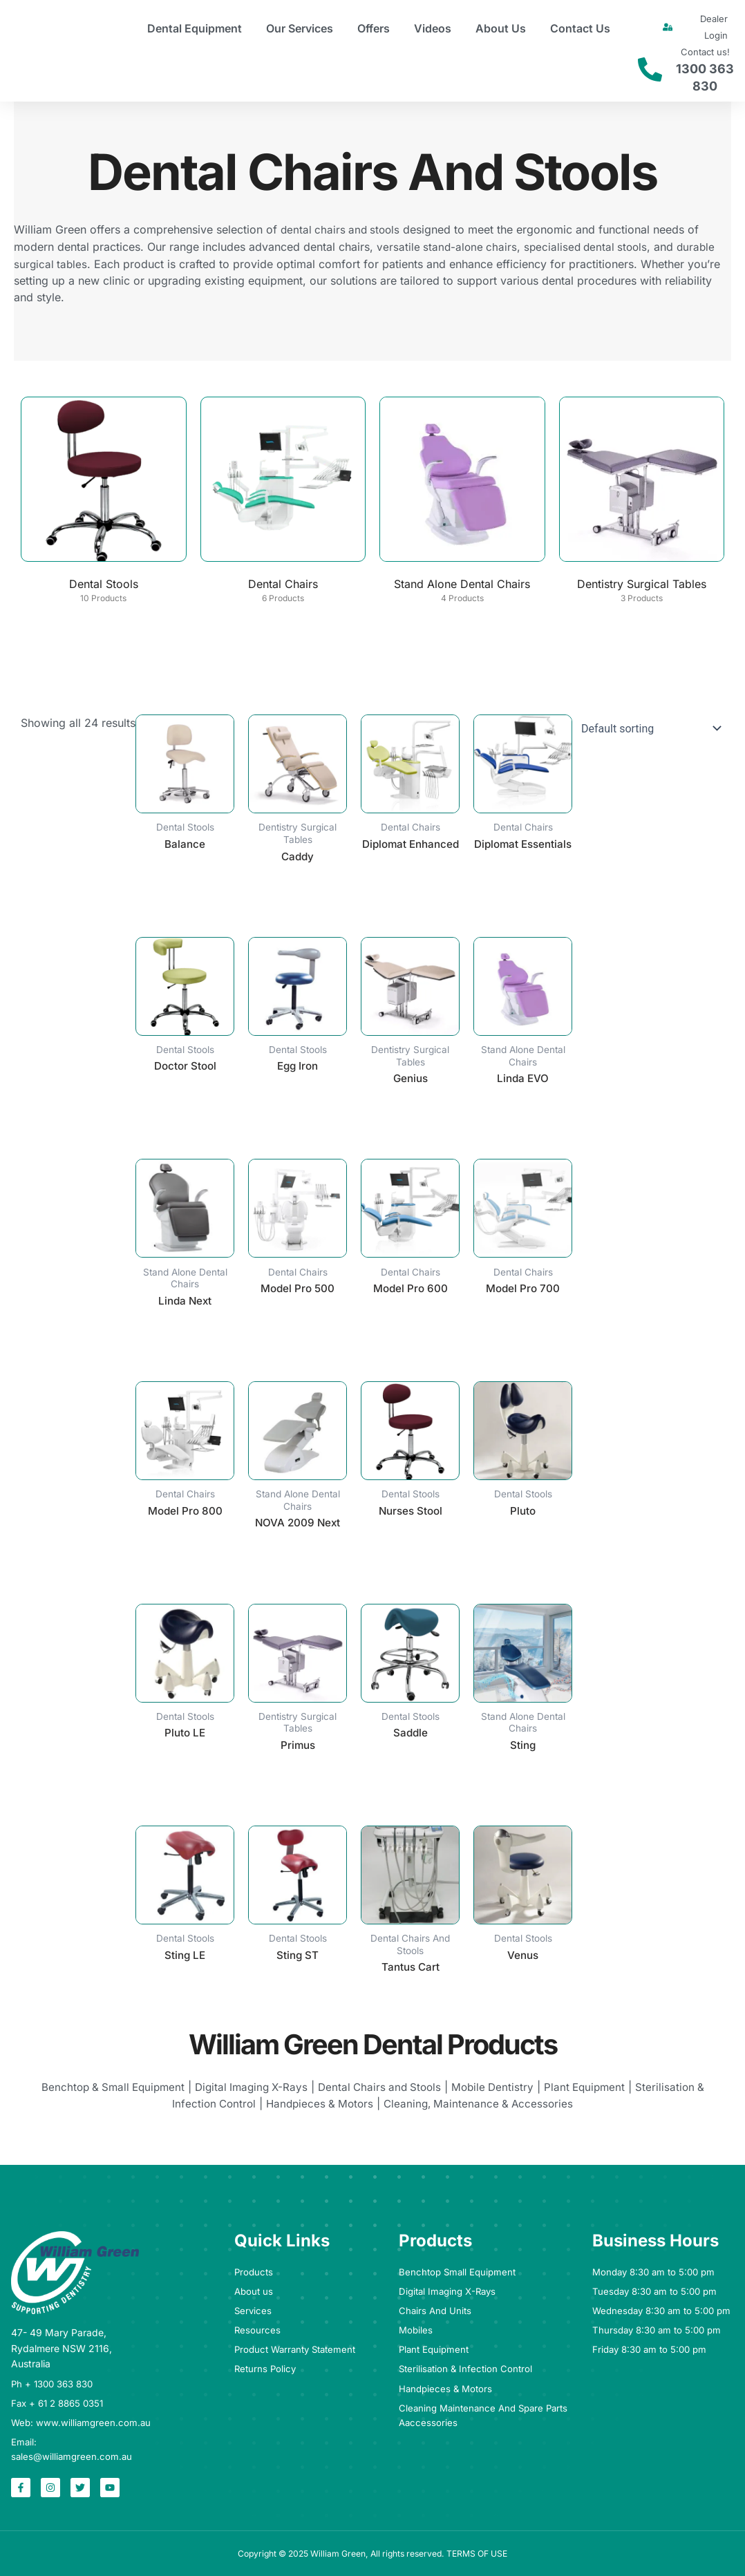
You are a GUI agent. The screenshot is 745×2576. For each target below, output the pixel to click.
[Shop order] (648, 727)
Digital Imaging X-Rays (248, 2094)
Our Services (299, 28)
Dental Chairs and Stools (381, 2094)
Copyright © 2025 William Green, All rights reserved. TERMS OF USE (373, 2553)
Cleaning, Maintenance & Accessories (482, 2110)
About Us (500, 28)
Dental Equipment (194, 28)
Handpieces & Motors (319, 2110)
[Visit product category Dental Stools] (104, 503)
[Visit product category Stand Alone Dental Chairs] (462, 503)
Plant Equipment (593, 2094)
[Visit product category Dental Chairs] (283, 503)
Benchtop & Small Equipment (103, 2094)
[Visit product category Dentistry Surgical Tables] (642, 503)
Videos (432, 28)
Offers (373, 28)
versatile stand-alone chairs (448, 246)
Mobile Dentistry (498, 2094)
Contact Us (580, 28)
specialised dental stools (590, 246)
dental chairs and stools (342, 229)
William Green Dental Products (373, 2049)
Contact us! (705, 51)
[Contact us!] (650, 69)
